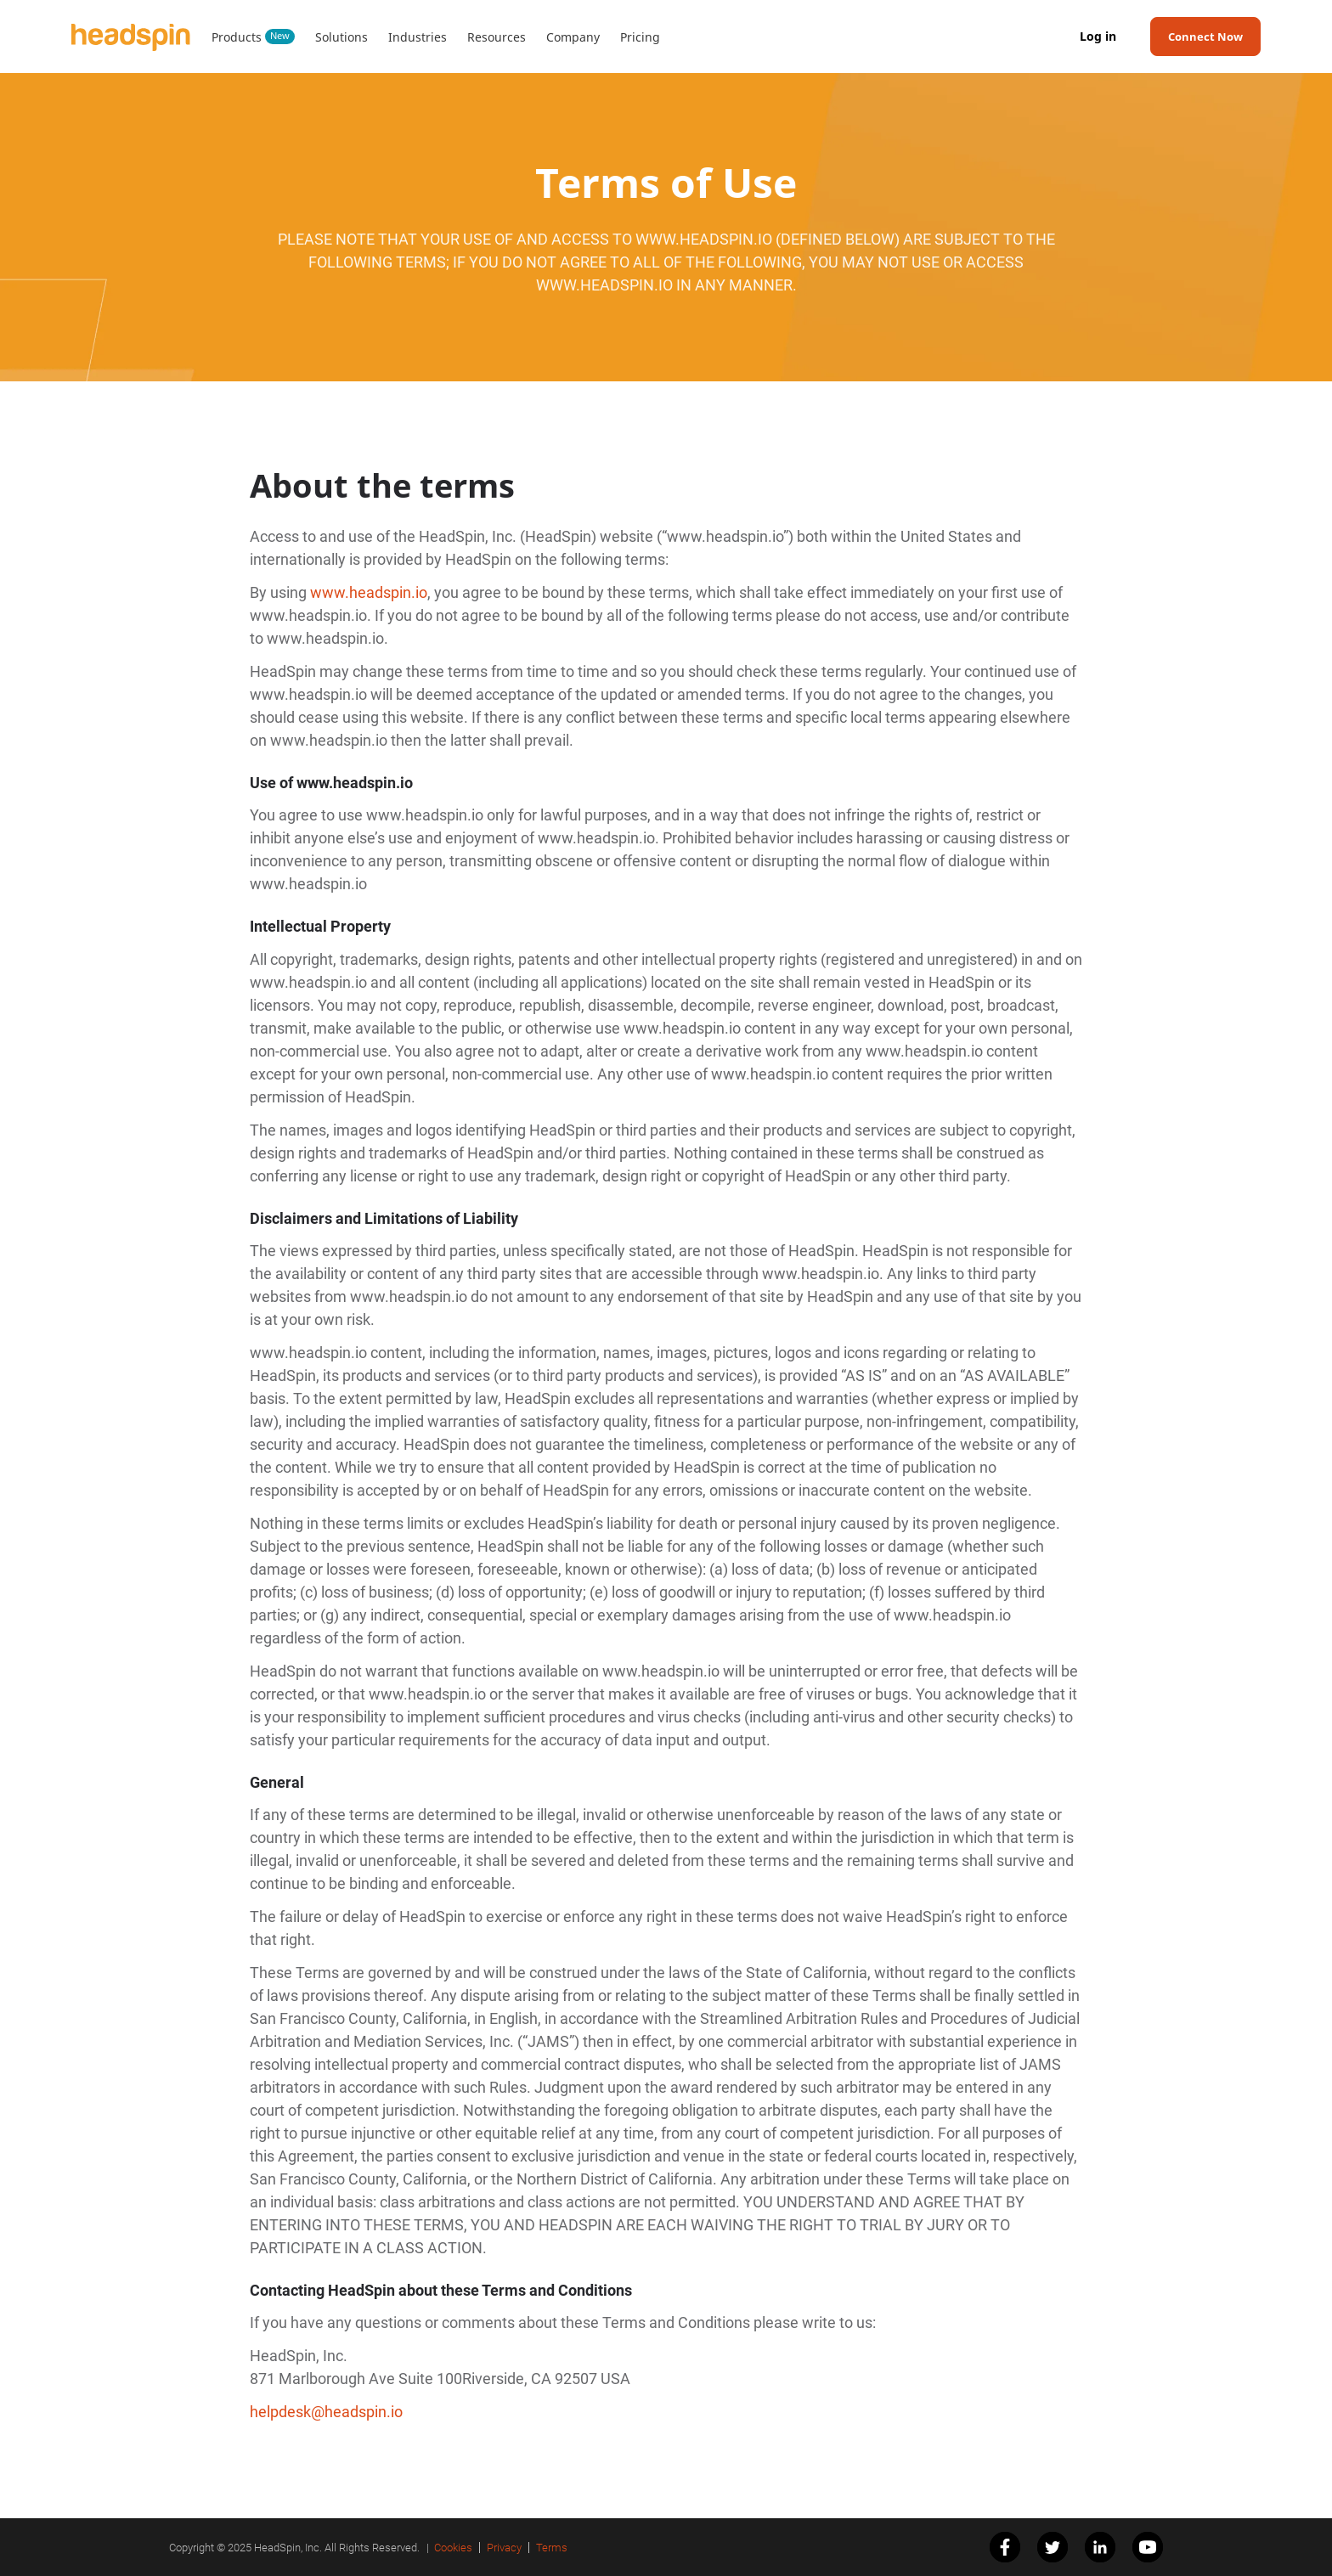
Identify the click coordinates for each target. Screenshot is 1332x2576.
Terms (551, 2547)
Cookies (453, 2547)
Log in (1098, 36)
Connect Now (1205, 36)
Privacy (504, 2547)
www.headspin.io (368, 592)
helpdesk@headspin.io (326, 2412)
